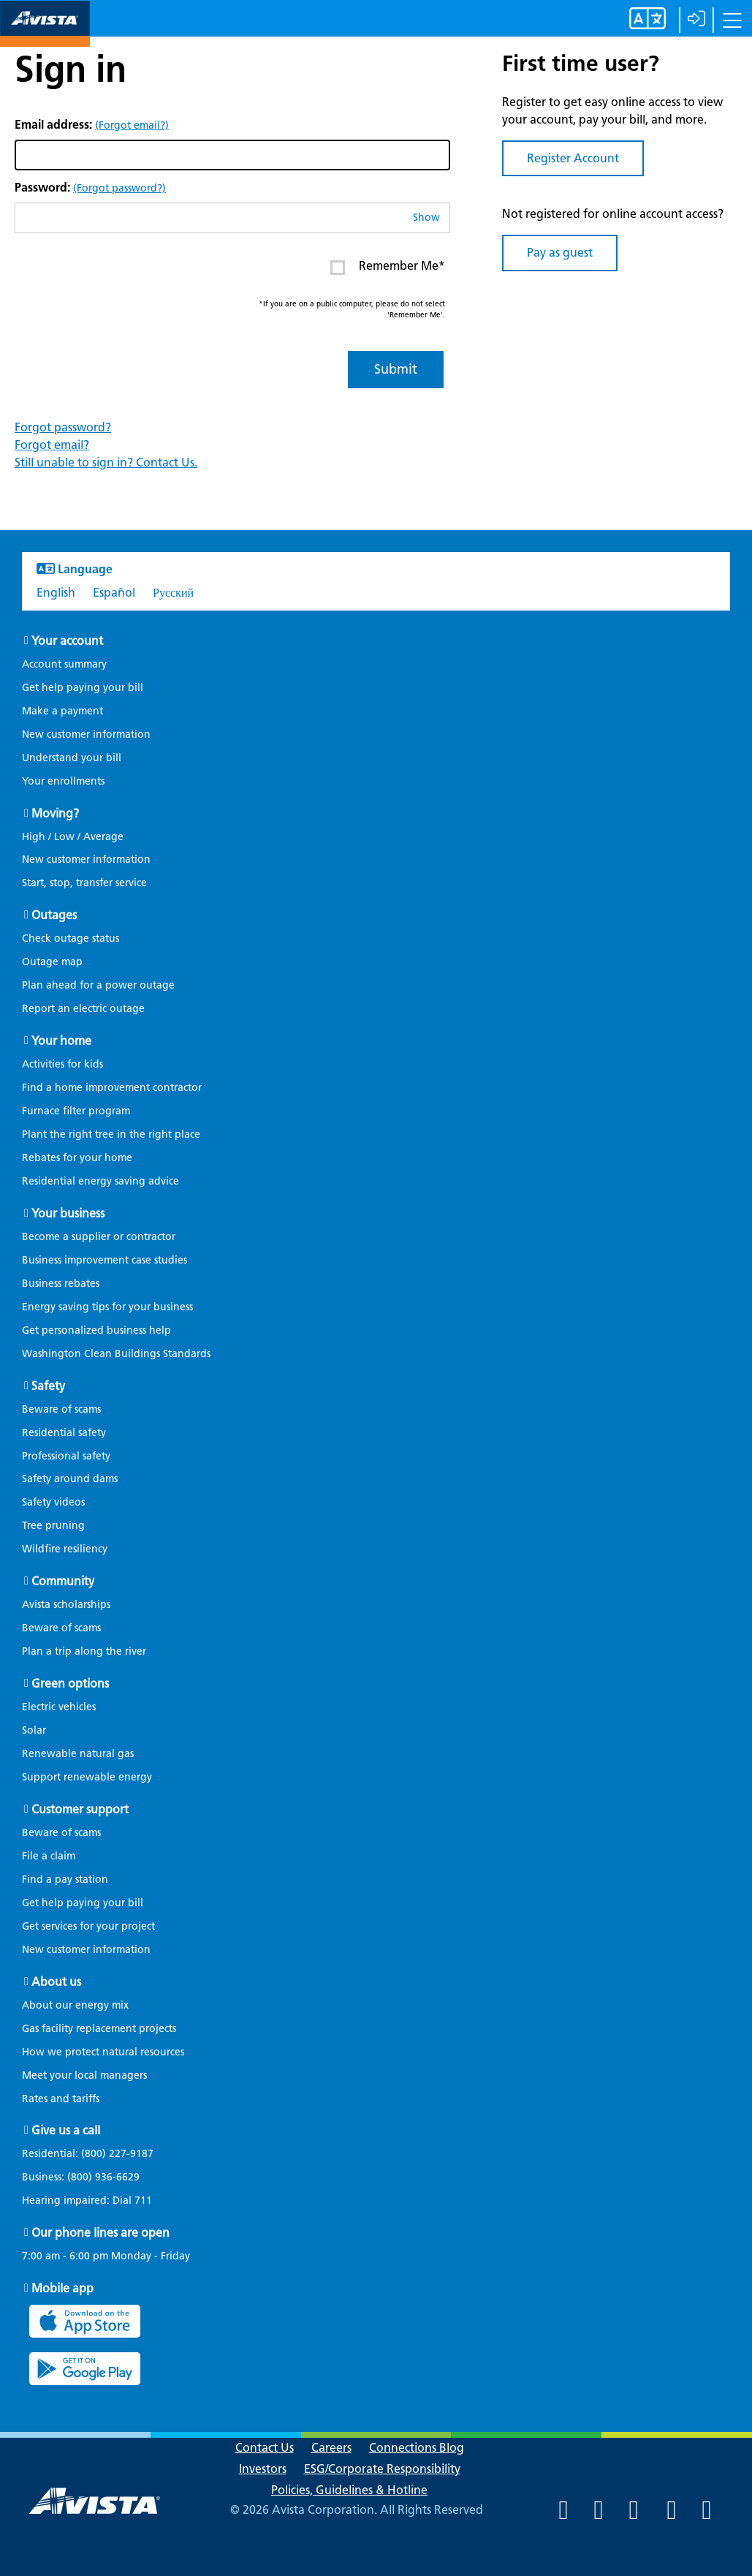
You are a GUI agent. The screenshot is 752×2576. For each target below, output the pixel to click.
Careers (331, 2448)
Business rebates (60, 1283)
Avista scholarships (66, 1604)
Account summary (64, 664)
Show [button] (426, 217)
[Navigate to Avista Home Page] (45, 34)
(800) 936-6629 (102, 2177)
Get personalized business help (96, 1330)
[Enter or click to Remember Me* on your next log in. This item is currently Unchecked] (337, 267)
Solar (34, 1730)
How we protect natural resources (103, 2052)
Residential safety (64, 1433)
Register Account (573, 158)
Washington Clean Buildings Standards (116, 1354)
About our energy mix (75, 2005)
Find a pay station (65, 1879)
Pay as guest (560, 253)
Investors (262, 2469)
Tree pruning (53, 1525)
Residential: (95, 2154)
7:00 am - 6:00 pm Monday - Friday (106, 2256)
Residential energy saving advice (100, 1181)
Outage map (52, 962)
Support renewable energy (87, 1777)
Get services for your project (88, 1926)
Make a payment (62, 711)
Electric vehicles (59, 1707)
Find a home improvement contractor (112, 1087)
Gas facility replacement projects (99, 2028)
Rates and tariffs (60, 2099)
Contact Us (264, 2448)
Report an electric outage (83, 1008)
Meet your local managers (84, 2075)
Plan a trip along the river (84, 1651)
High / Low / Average (73, 837)
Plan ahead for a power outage (98, 985)
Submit (395, 369)
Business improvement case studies (104, 1260)
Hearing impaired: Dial (94, 2201)
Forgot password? (63, 427)
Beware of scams (61, 1409)
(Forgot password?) (119, 188)
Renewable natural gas (78, 1754)
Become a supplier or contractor (98, 1237)
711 (143, 2200)
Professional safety (66, 1456)
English (56, 593)
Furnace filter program (76, 1111)
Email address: (92, 125)
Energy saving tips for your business (107, 1307)
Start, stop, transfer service (84, 883)
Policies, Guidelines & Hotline (349, 2490)
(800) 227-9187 (115, 2154)
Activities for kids (62, 1064)
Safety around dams (70, 1479)
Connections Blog (416, 2448)
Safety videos (53, 1502)
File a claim (48, 1856)
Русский (173, 593)
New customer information (86, 734)
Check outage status (70, 938)
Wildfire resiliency (64, 1549)
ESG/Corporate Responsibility (382, 2469)
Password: (90, 187)
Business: (88, 2177)
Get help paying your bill (82, 687)
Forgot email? (52, 445)
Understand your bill (71, 758)
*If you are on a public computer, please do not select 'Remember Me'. (352, 309)
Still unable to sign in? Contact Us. (106, 462)
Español (114, 593)
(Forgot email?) (132, 125)
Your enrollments (63, 781)
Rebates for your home (77, 1158)
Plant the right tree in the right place (111, 1134)
